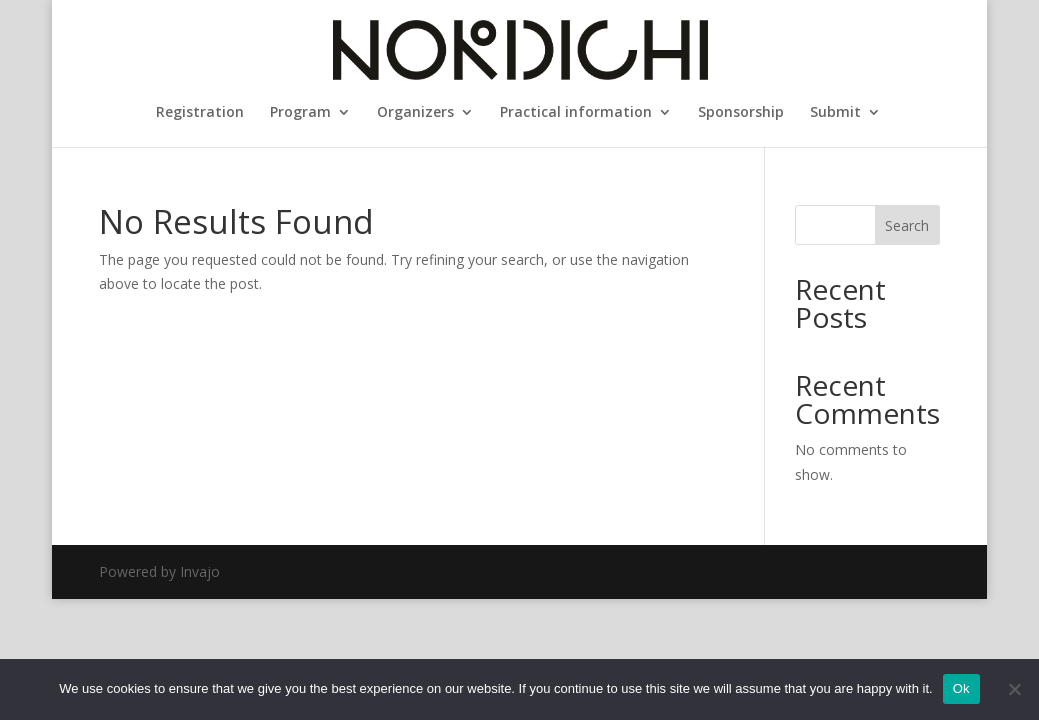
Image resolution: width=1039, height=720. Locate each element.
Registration (200, 113)
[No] (1014, 689)
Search (907, 225)
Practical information (576, 113)
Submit (835, 113)
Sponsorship (741, 113)
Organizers (415, 113)
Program (300, 113)
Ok (961, 688)
